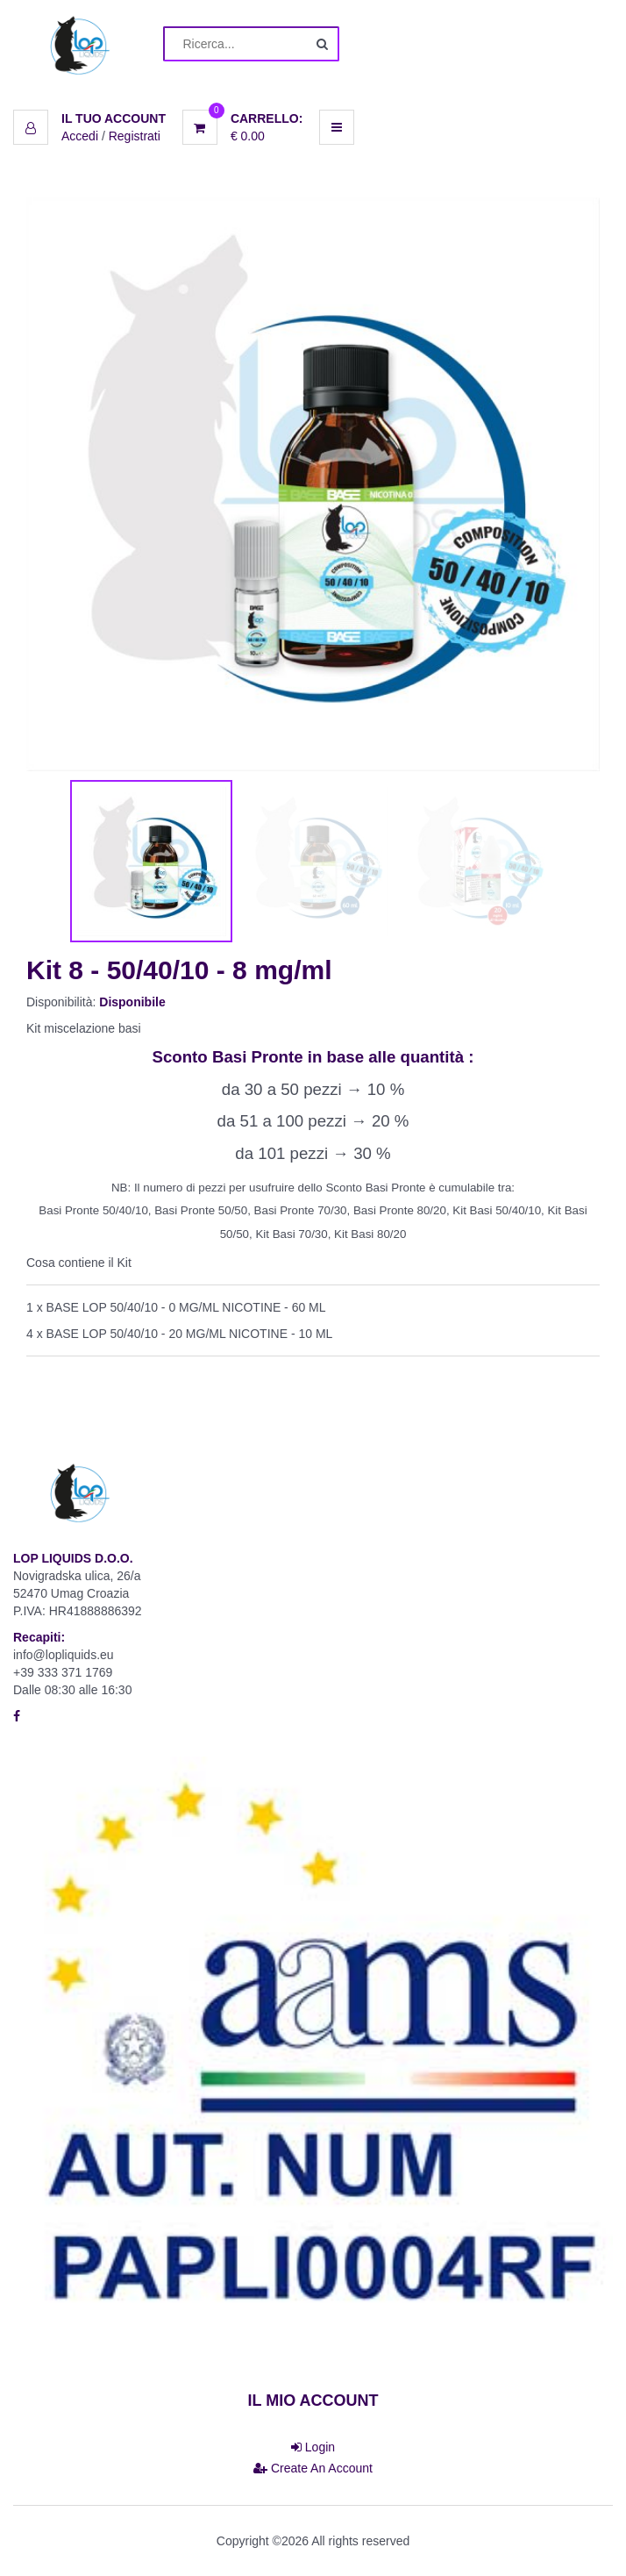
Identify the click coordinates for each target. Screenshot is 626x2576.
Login (313, 2447)
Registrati (134, 136)
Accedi (79, 136)
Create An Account (313, 2468)
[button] (89, 118)
